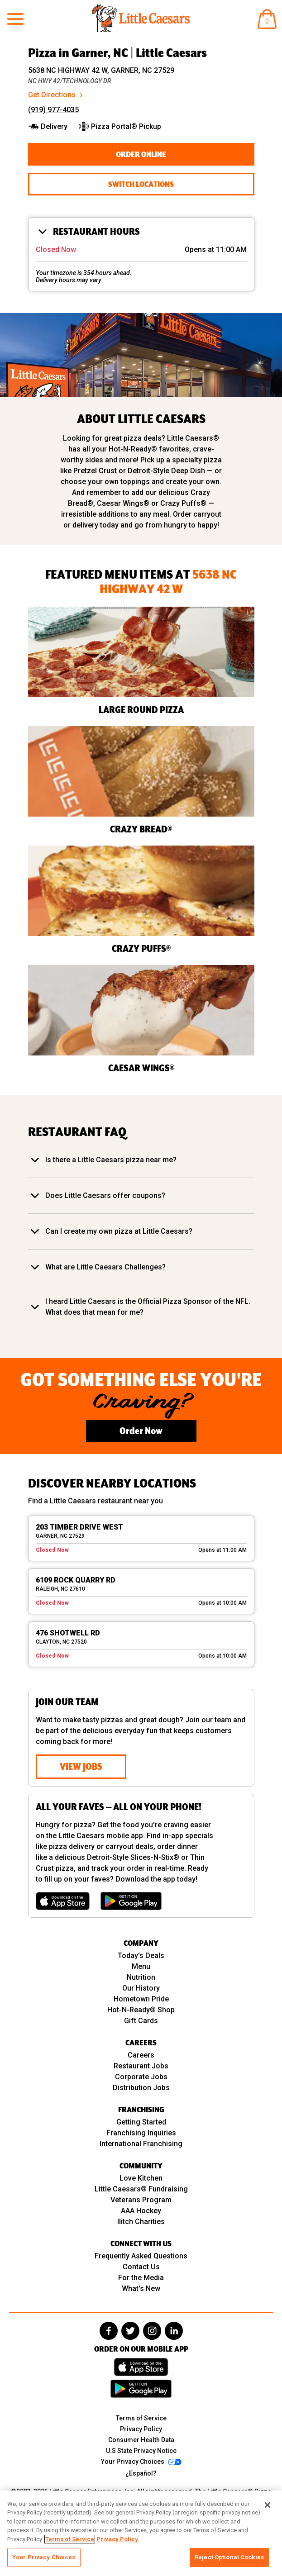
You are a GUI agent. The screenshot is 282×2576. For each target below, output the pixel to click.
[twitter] (130, 2331)
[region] (141, 2533)
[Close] (267, 2505)
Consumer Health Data (141, 2439)
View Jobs (81, 1766)
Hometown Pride (141, 1999)
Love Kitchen (141, 2178)
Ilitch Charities (141, 2221)
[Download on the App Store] (63, 1901)
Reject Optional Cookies (229, 2557)
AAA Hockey (141, 2210)
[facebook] (109, 2331)
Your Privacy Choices (44, 2557)
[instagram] (152, 2331)
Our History (141, 1988)
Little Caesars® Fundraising (141, 2189)
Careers (141, 2055)
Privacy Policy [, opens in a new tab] (117, 2539)
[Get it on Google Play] (131, 1901)
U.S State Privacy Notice (141, 2450)
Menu (141, 1966)
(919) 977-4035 (53, 110)
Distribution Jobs (141, 2087)
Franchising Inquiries (141, 2133)
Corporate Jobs (141, 2076)
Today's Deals (141, 1955)
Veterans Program (141, 2200)
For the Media (141, 2277)
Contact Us (141, 2266)
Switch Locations (141, 184)
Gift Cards (141, 2020)
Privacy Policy (141, 2429)
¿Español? (141, 2473)
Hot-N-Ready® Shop (141, 2010)
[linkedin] (174, 2331)
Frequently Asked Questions (141, 2256)
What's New (141, 2288)
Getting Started (141, 2122)
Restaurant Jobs (141, 2066)
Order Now (141, 1431)
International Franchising (141, 2143)
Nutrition (141, 1977)
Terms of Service (141, 2418)
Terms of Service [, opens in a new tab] (69, 2539)
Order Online (141, 154)
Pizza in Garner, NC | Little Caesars (117, 52)
